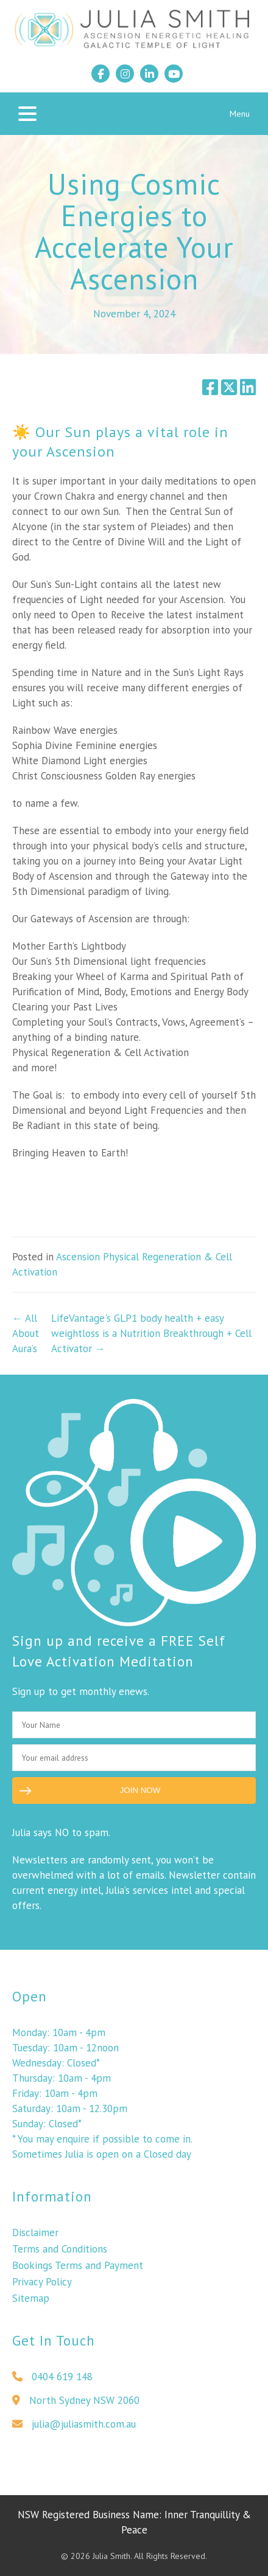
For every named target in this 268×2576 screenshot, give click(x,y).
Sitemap (30, 2303)
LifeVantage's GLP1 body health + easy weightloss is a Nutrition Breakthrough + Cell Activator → (151, 1333)
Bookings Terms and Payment (77, 2270)
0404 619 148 (52, 2381)
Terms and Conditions (59, 2253)
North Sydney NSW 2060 (75, 2405)
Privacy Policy (42, 2286)
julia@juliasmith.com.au (74, 2429)
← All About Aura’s (25, 1333)
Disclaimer (35, 2237)
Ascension (78, 1256)
